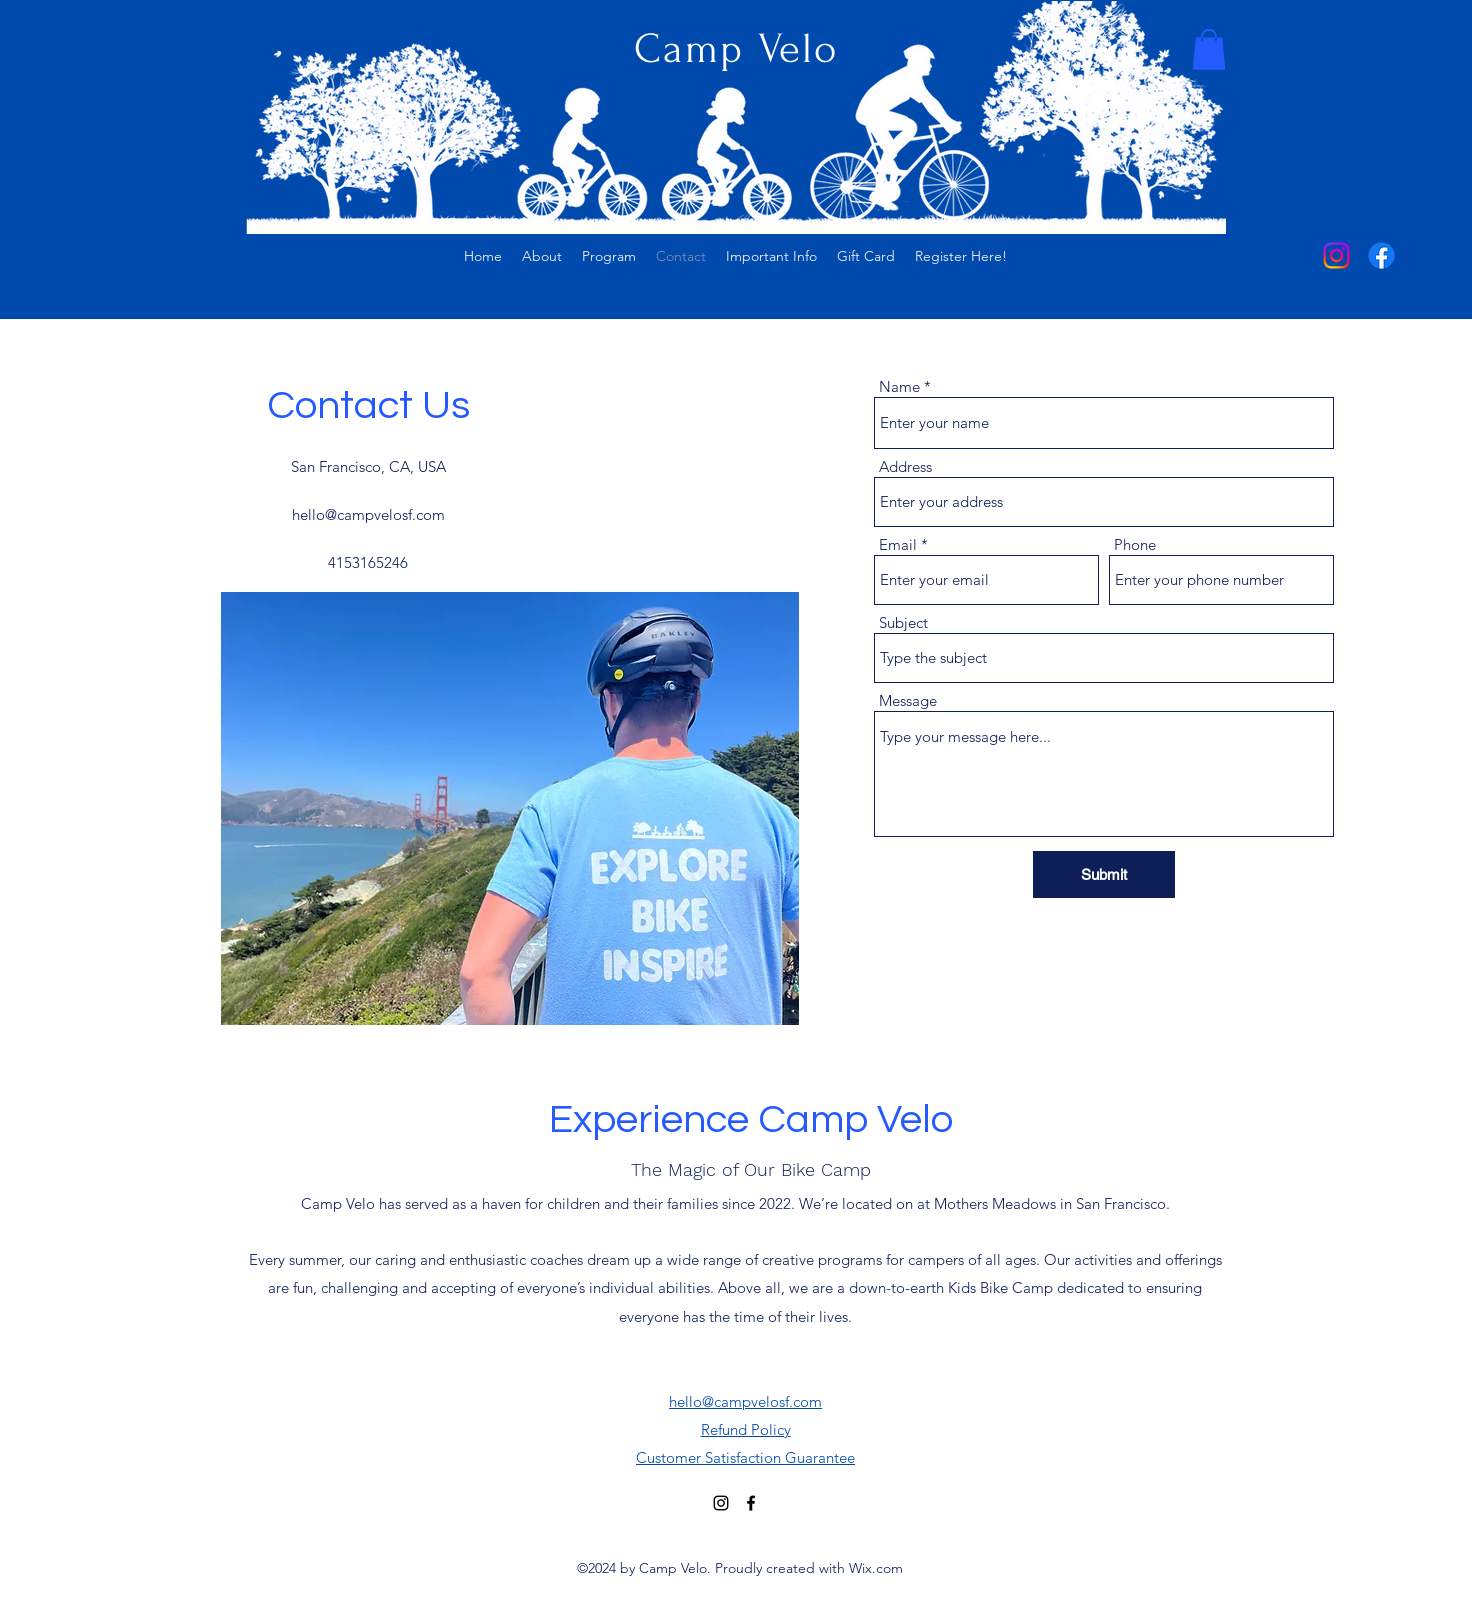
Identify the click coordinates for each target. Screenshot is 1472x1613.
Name (899, 386)
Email (898, 544)
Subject (903, 622)
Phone (1135, 544)
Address (905, 466)
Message (908, 700)
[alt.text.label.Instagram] (1336, 255)
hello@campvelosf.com (368, 514)
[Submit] (1104, 874)
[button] (1209, 49)
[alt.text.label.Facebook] (1381, 255)
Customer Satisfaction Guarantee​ (745, 1457)
